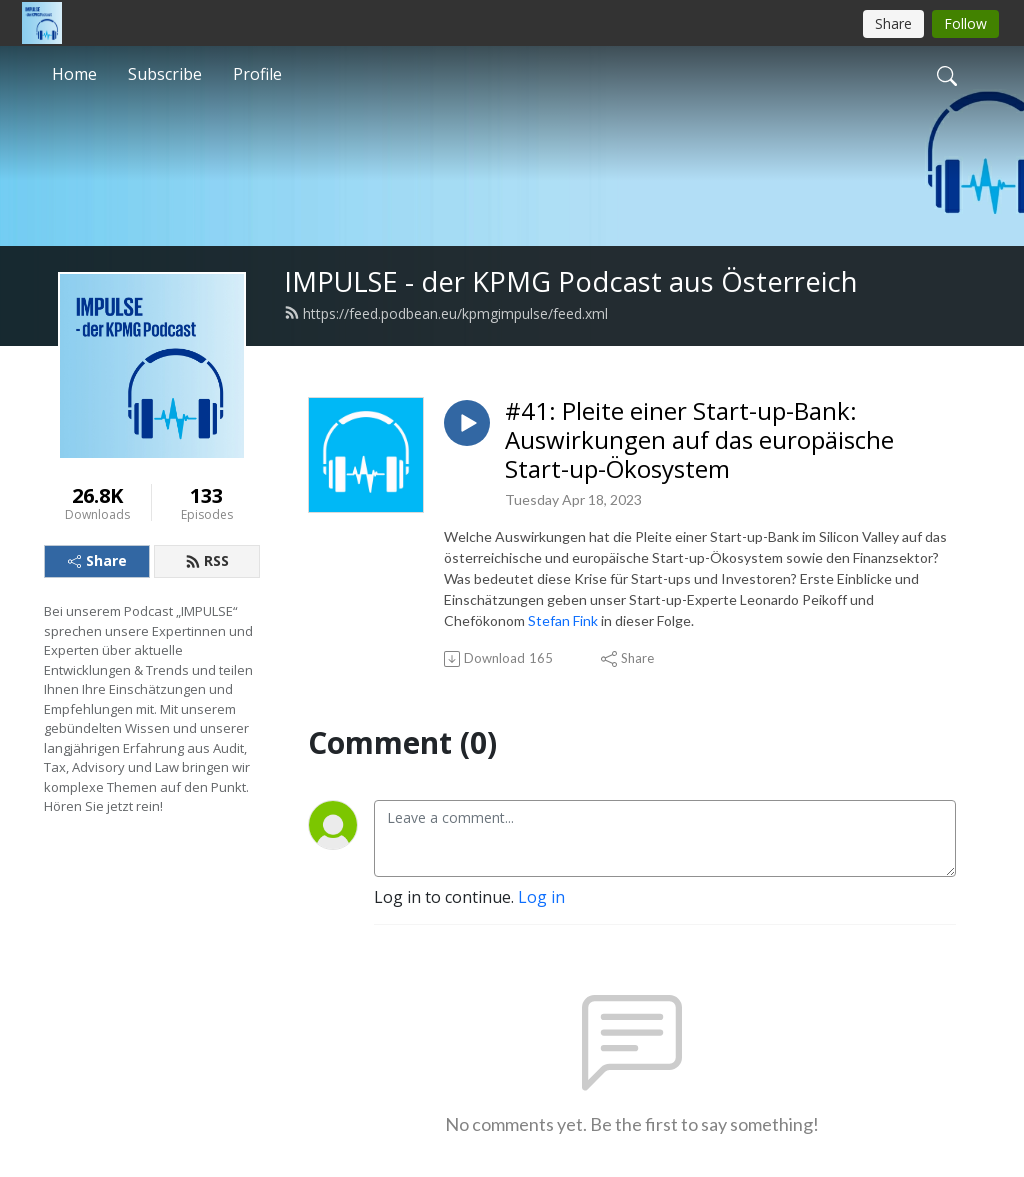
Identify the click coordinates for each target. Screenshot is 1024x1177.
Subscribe (165, 74)
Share (97, 560)
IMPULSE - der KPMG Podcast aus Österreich (571, 281)
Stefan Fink (563, 620)
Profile (257, 74)
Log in (541, 897)
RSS (207, 560)
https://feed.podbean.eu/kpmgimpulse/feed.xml (446, 313)
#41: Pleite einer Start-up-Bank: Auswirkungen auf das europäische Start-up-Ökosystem (699, 440)
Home (74, 74)
